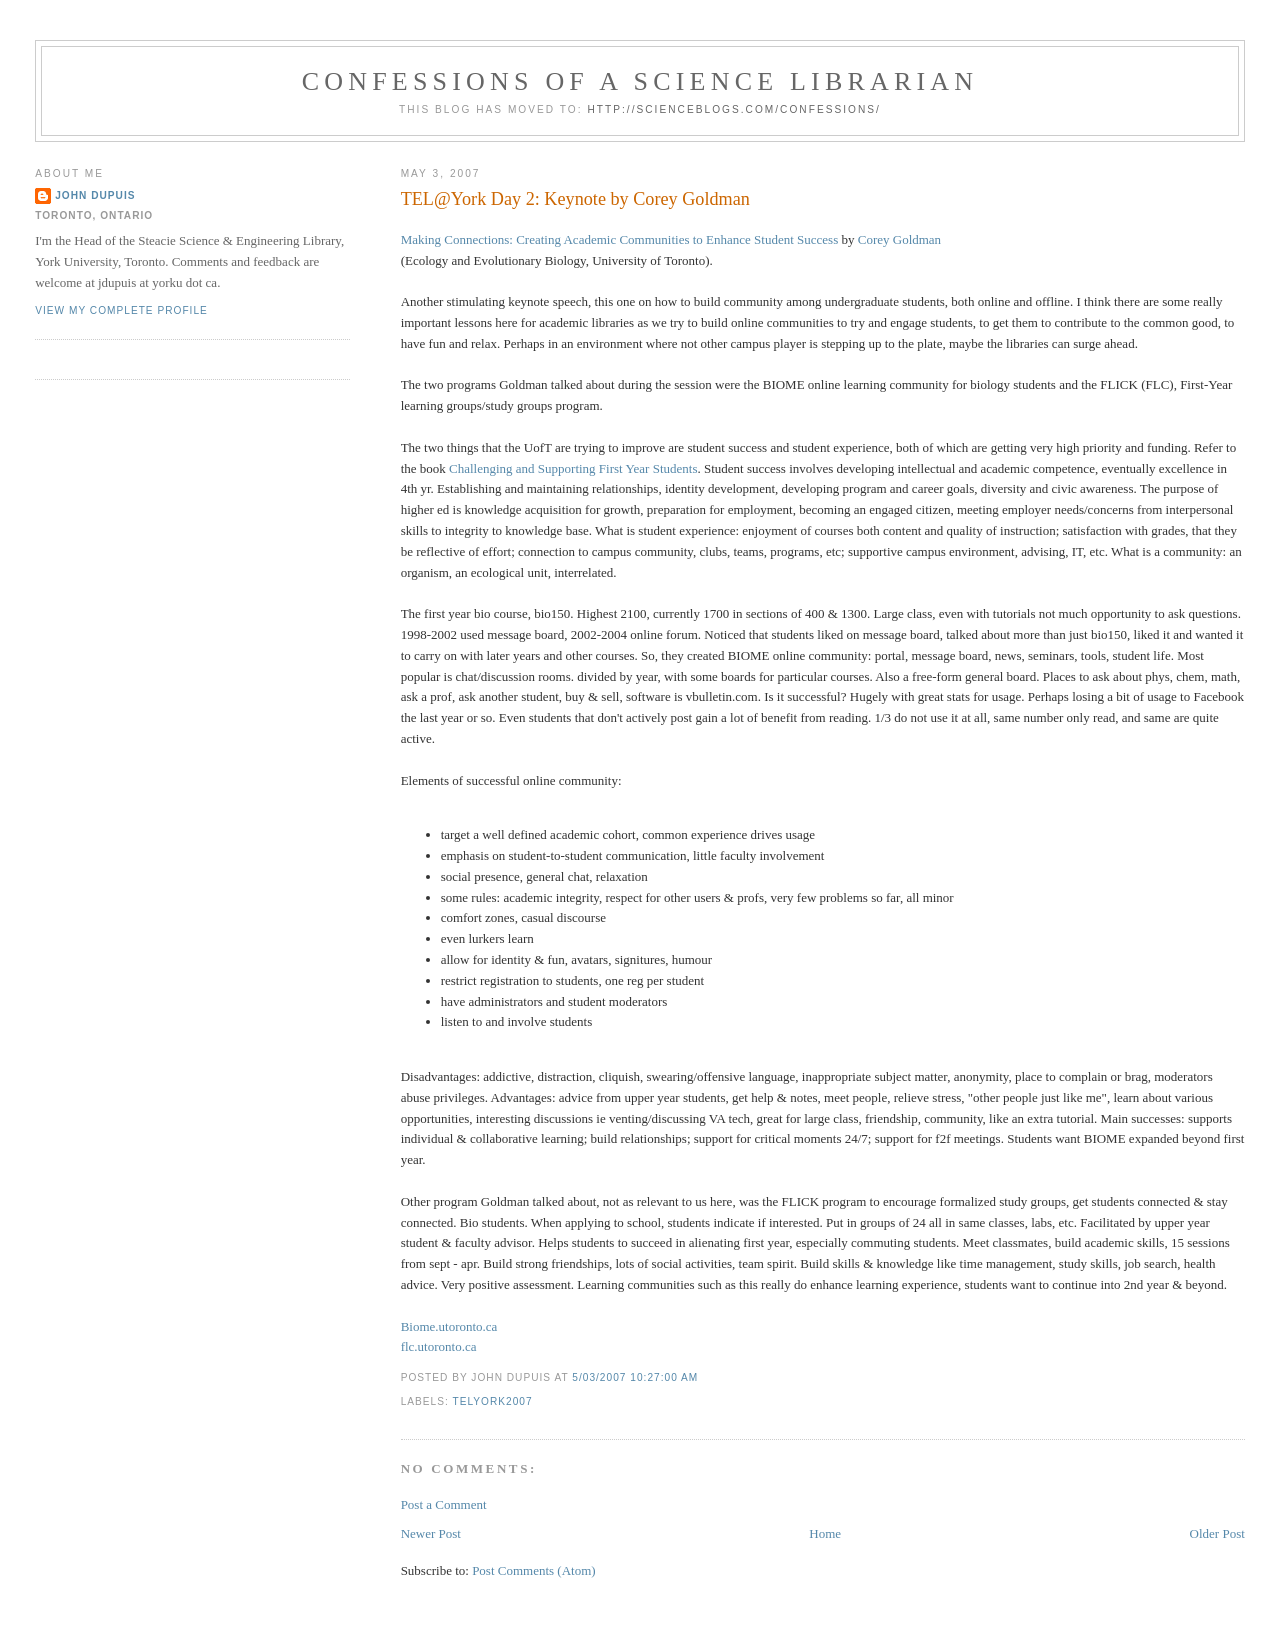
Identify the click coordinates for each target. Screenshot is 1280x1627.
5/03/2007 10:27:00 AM (635, 1377)
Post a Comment (444, 1504)
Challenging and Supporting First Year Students (573, 468)
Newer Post (431, 1533)
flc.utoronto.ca (439, 1346)
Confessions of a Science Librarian (640, 81)
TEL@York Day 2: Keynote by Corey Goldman (575, 199)
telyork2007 (492, 1401)
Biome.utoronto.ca (449, 1326)
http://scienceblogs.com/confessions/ (734, 109)
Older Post (1217, 1533)
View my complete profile (121, 310)
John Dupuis (95, 195)
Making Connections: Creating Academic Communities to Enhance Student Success (620, 239)
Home (825, 1533)
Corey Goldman (899, 239)
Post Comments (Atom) (534, 1570)
